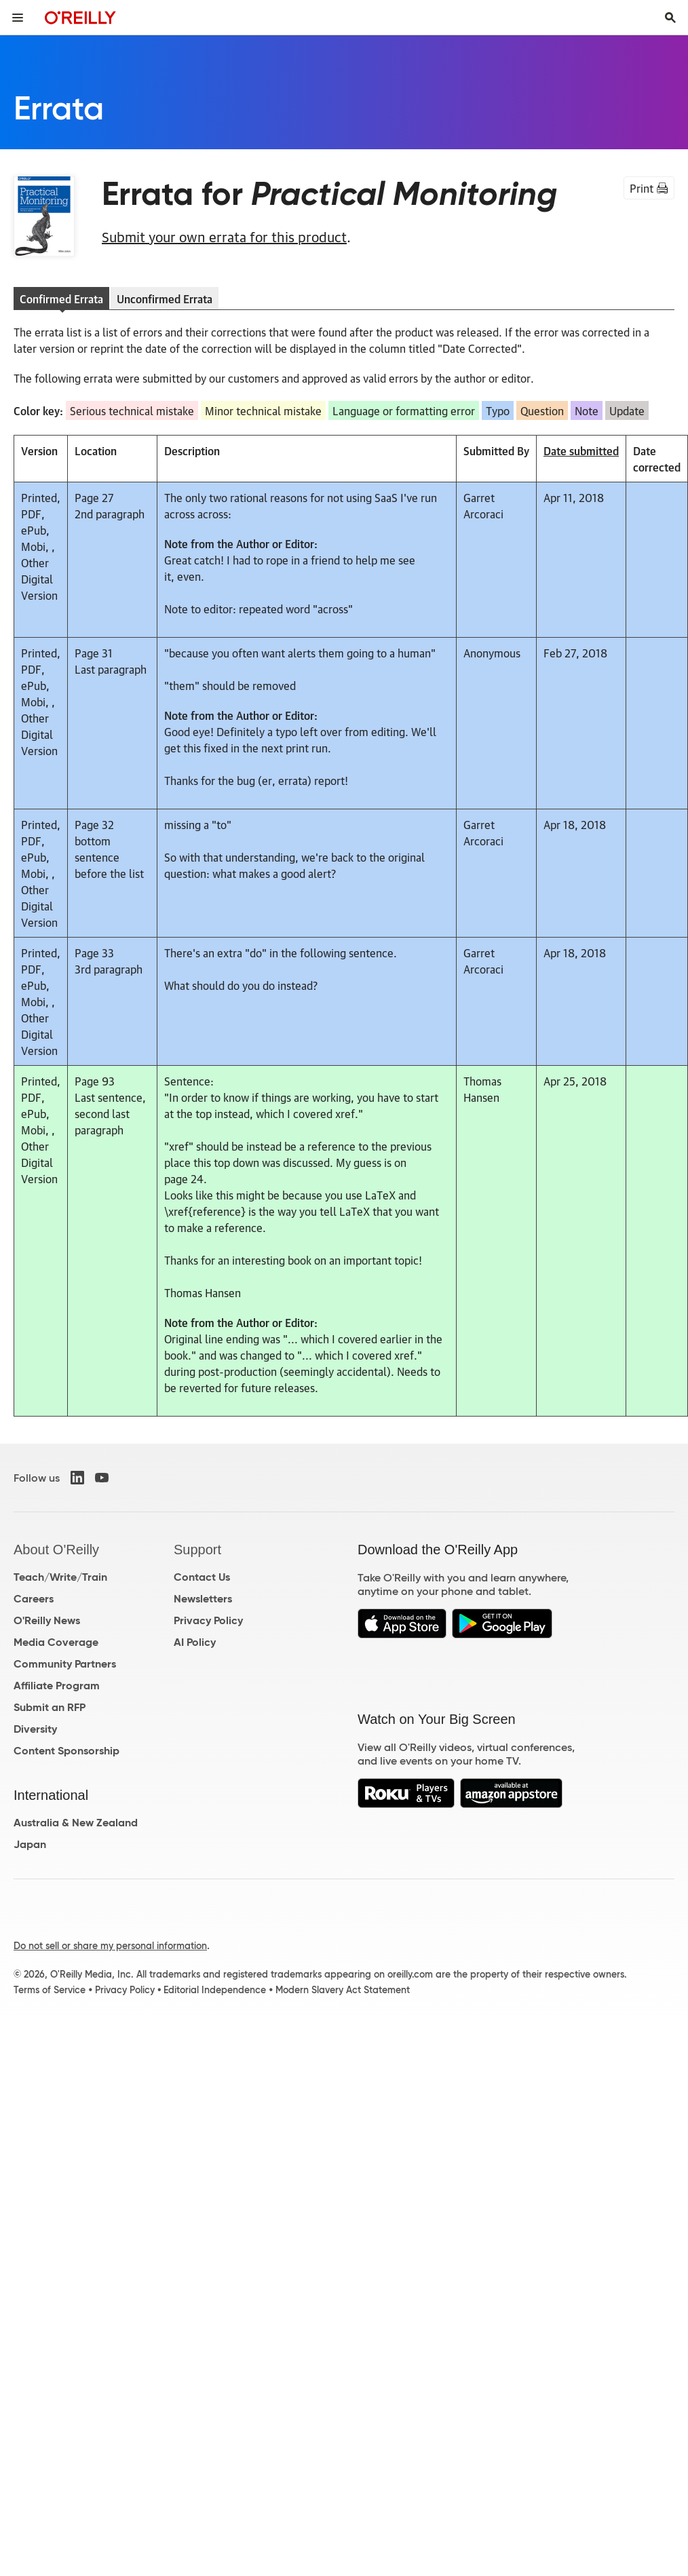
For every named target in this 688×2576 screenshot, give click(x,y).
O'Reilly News (47, 1620)
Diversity (35, 1729)
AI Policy (195, 1642)
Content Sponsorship (66, 1751)
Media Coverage (56, 1642)
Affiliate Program (57, 1685)
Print (649, 187)
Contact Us (202, 1577)
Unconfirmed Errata (164, 298)
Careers (34, 1599)
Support (197, 1549)
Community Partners (65, 1664)
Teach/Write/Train (60, 1577)
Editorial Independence (215, 1990)
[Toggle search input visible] (670, 17)
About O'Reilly (56, 1549)
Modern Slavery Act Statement (342, 1990)
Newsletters (203, 1599)
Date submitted (581, 450)
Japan (30, 1844)
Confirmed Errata (61, 298)
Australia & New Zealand (76, 1822)
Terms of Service (49, 1990)
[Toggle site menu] (17, 17)
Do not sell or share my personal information (110, 1946)
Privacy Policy (208, 1620)
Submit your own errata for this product (224, 236)
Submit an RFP (49, 1707)
